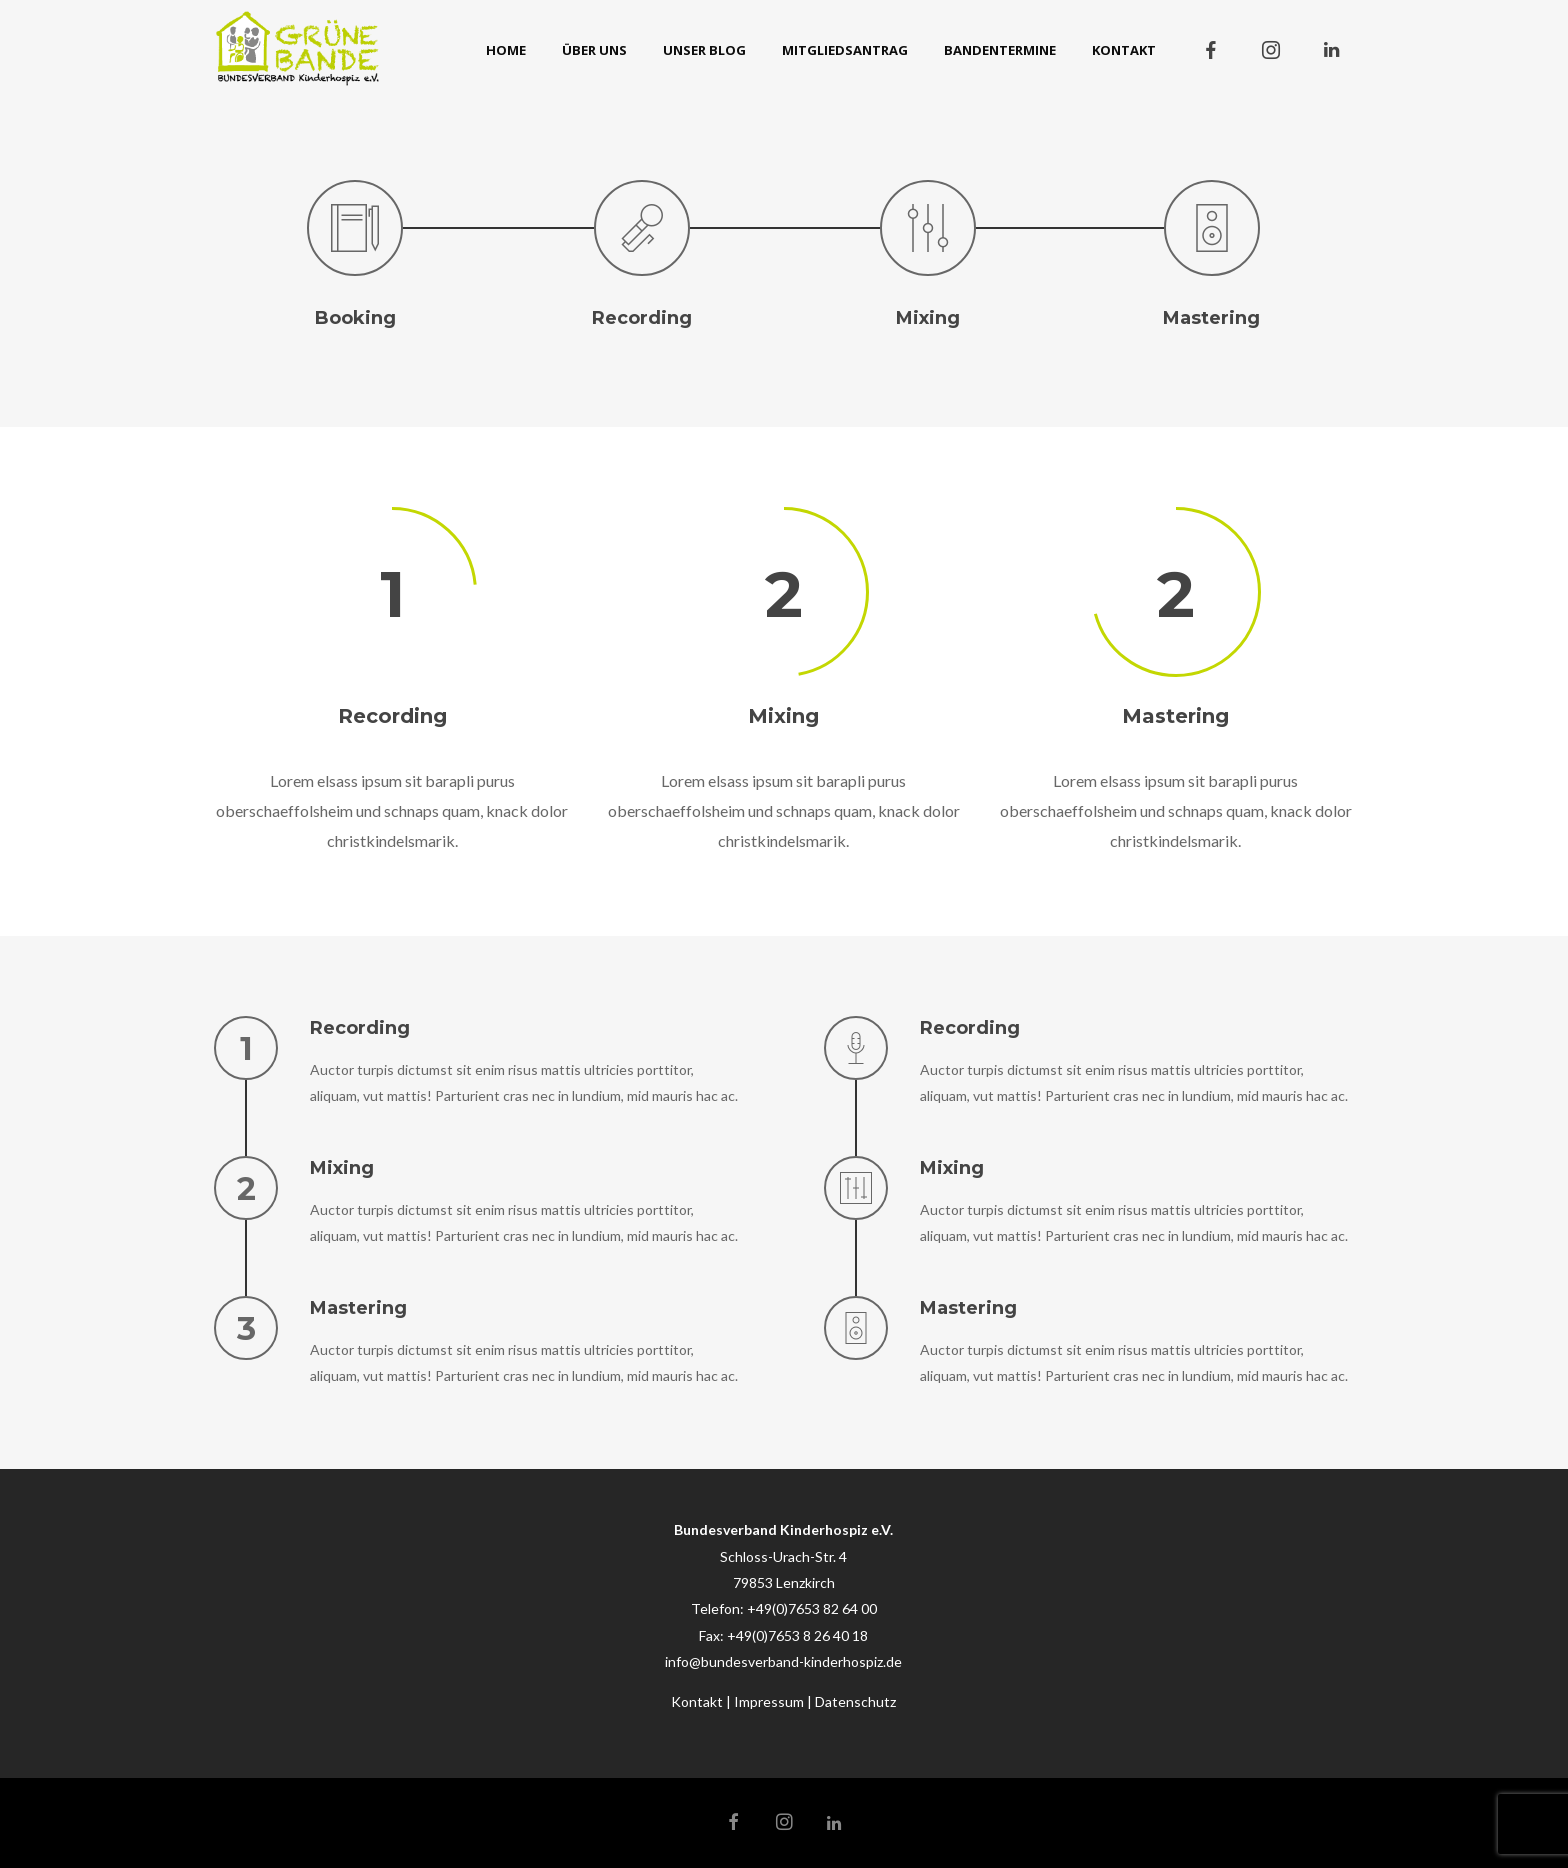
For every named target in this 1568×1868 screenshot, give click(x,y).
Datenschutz (855, 1701)
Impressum (769, 1701)
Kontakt (697, 1701)
